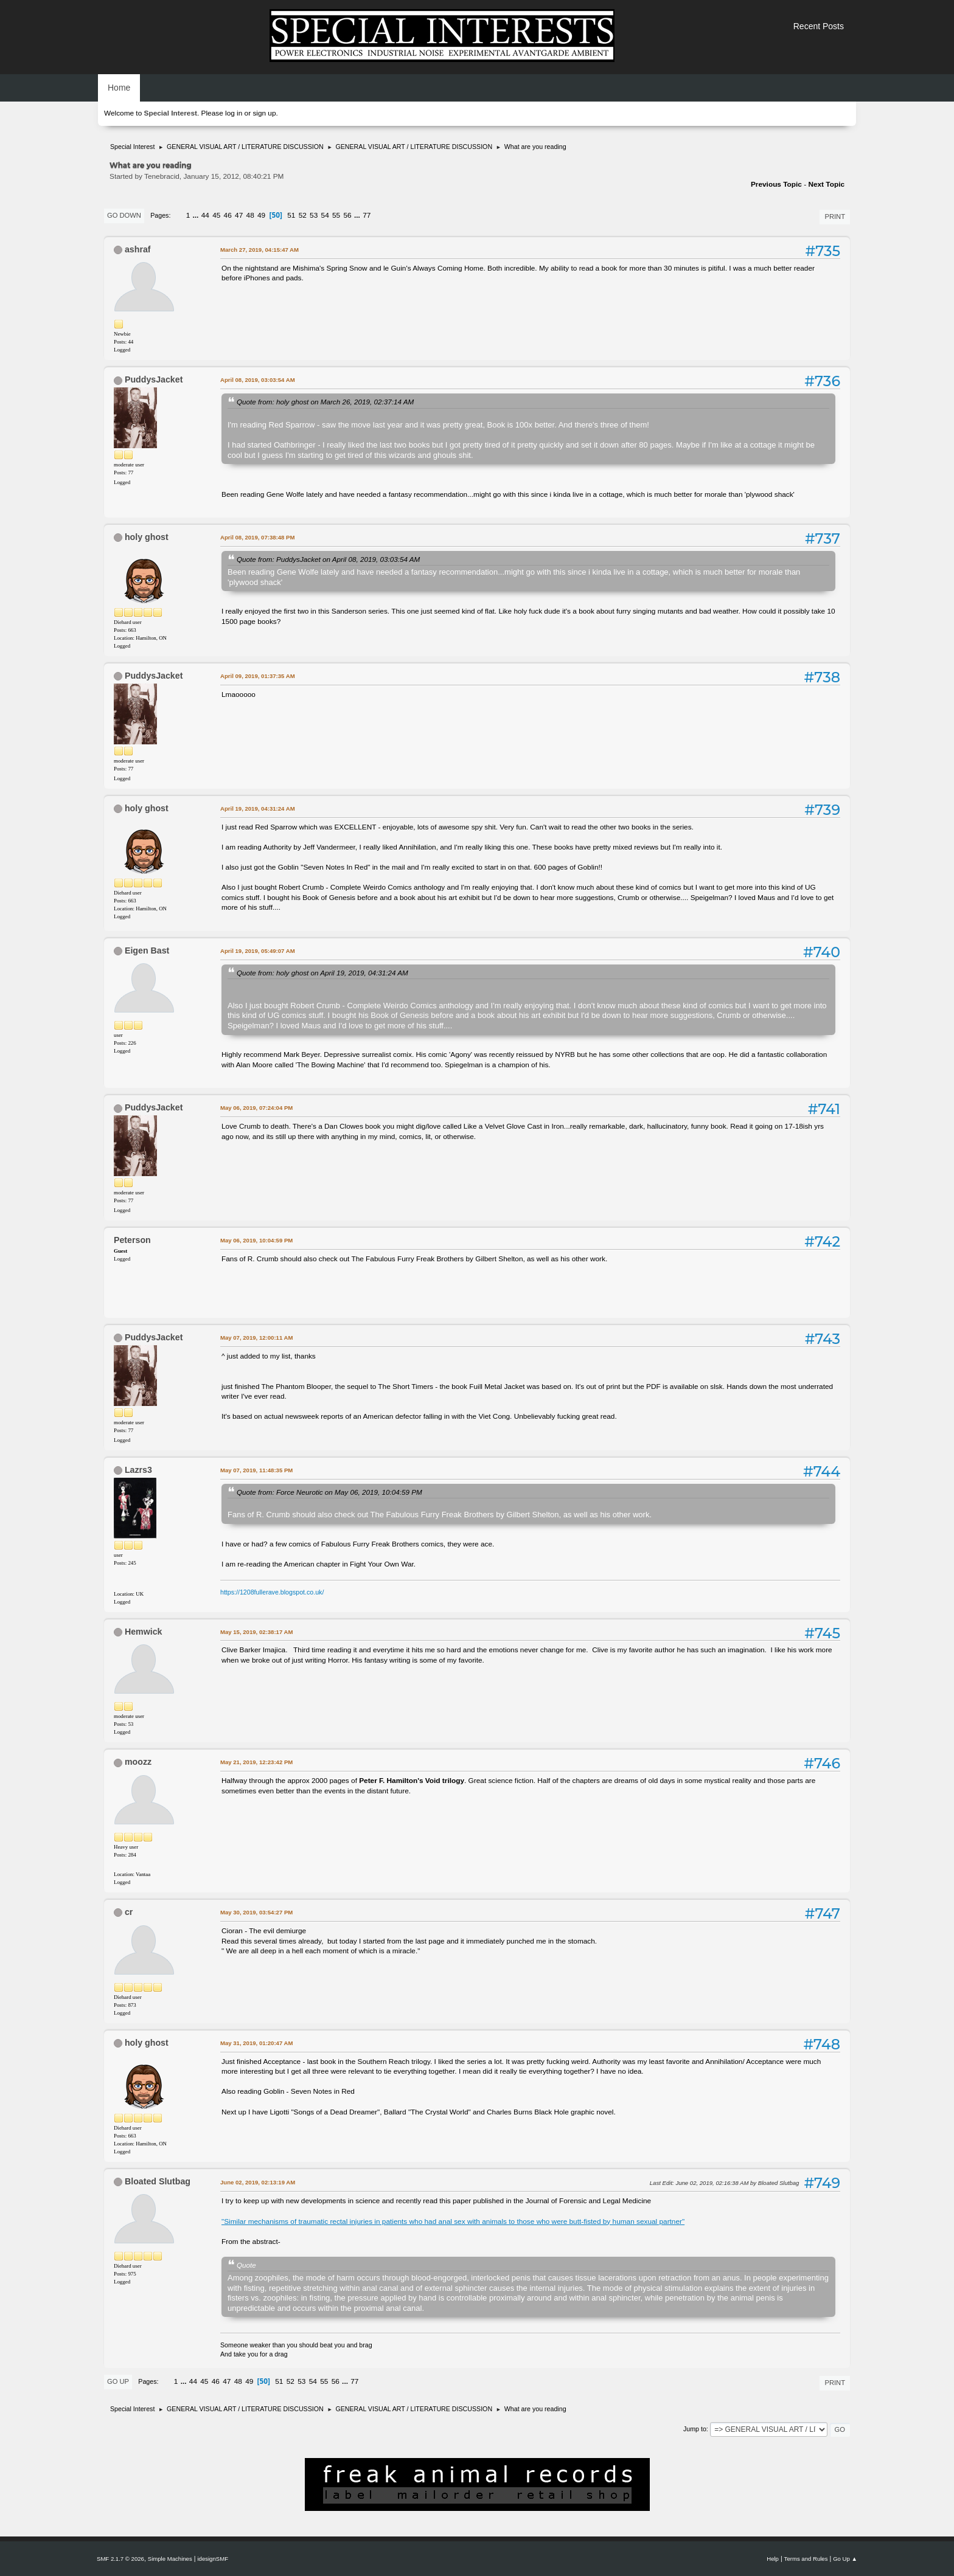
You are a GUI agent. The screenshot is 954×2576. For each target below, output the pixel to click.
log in (233, 113)
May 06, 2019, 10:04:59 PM (256, 1240)
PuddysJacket (154, 379)
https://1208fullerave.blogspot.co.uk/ (272, 1592)
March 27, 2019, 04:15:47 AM (259, 249)
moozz (138, 1762)
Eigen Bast (147, 950)
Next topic (826, 184)
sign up (264, 113)
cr (129, 1912)
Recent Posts (818, 26)
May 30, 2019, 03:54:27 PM (256, 1912)
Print (834, 216)
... (197, 215)
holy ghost (147, 537)
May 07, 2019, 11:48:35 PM (256, 1470)
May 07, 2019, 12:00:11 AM (256, 1337)
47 (239, 215)
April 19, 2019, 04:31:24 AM (257, 808)
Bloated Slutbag (157, 2181)
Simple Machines (170, 2558)
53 (314, 215)
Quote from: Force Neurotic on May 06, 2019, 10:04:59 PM (329, 1492)
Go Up (118, 2381)
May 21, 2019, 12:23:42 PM (256, 1762)
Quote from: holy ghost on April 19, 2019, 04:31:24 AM (322, 973)
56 (348, 215)
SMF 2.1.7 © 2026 (120, 2558)
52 (303, 215)
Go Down (124, 215)
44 (205, 215)
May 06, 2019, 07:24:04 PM (256, 1107)
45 (216, 215)
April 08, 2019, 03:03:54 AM (257, 379)
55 (336, 215)
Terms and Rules (806, 2558)
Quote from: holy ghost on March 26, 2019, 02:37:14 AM (325, 402)
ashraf (138, 249)
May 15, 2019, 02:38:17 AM (256, 1632)
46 (228, 215)
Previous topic (776, 184)
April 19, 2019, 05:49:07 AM (257, 950)
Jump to (694, 2428)
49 (261, 215)
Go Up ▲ (845, 2558)
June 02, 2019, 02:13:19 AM (257, 2182)
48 (250, 215)
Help (773, 2558)
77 (367, 215)
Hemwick (143, 1631)
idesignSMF (212, 2558)
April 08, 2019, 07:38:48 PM (257, 537)
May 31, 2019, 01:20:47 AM (256, 2043)
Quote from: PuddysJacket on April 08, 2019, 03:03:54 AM (328, 559)
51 (291, 215)
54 (325, 215)
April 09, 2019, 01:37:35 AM (257, 676)
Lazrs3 (138, 1470)
